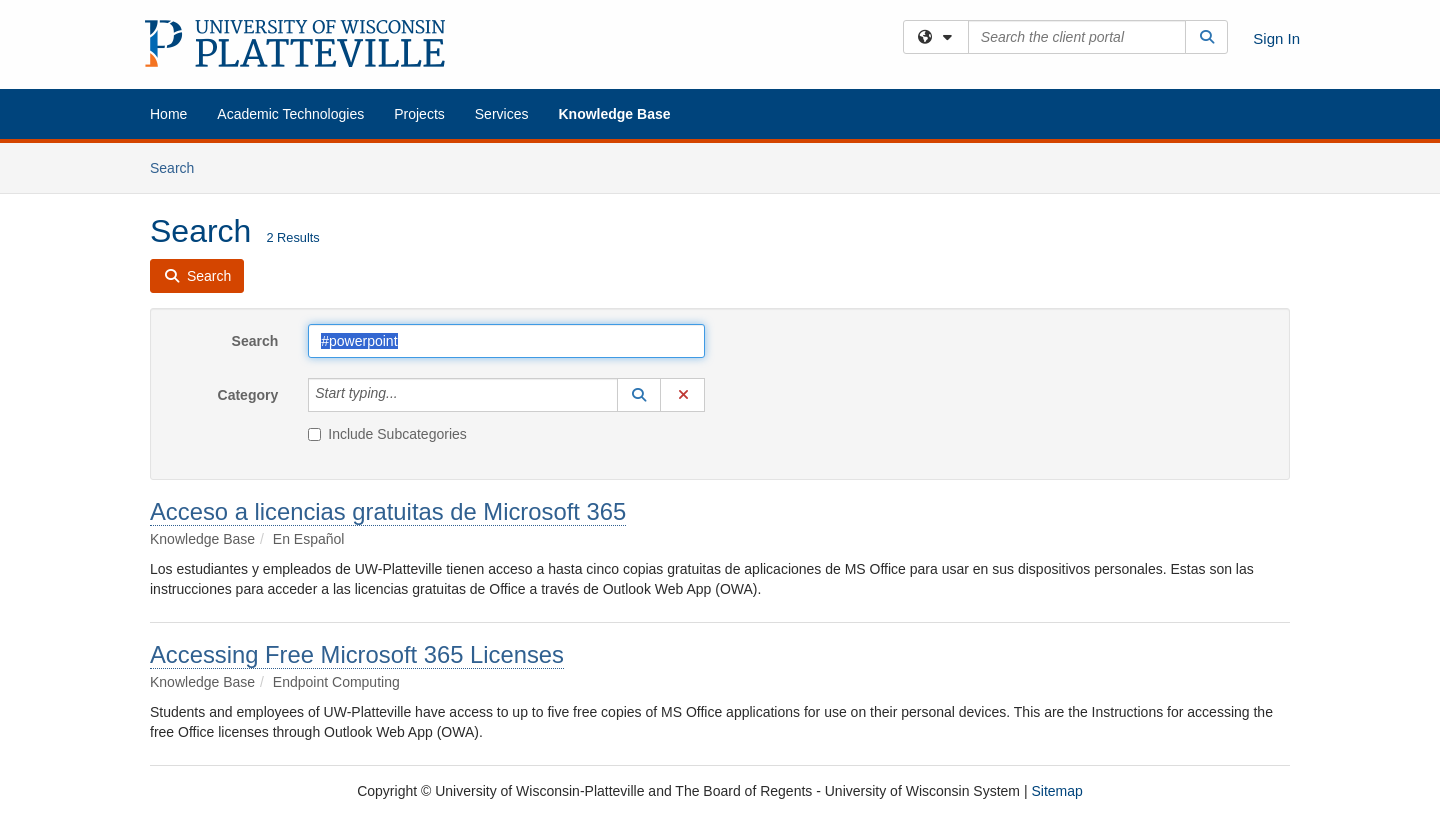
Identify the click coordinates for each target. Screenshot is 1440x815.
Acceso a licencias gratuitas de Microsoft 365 (388, 511)
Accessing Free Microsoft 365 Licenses (357, 654)
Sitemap (1056, 791)
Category (248, 395)
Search (179, 166)
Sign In (1276, 38)
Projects (419, 114)
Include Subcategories (387, 434)
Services (502, 114)
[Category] (409, 395)
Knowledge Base (614, 114)
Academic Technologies (290, 114)
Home (168, 114)
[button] (639, 395)
